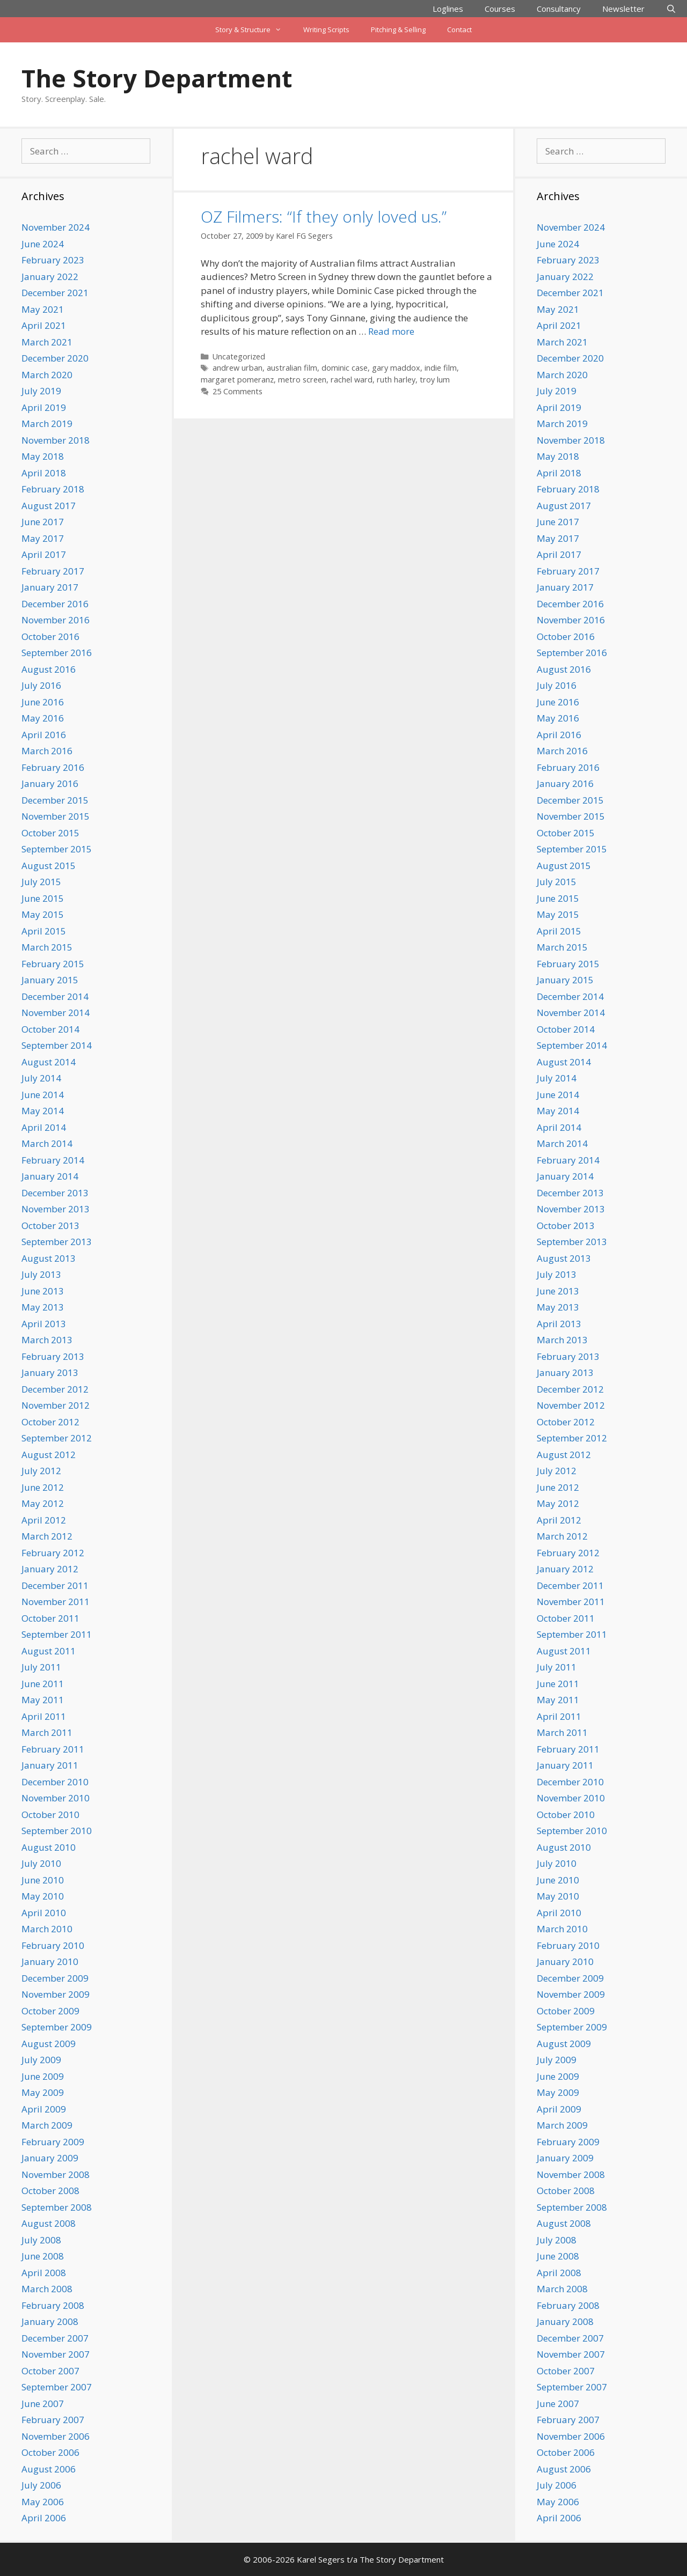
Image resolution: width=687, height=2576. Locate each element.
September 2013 (56, 1241)
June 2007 (42, 2403)
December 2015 (55, 800)
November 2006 (55, 2436)
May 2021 (42, 309)
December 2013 (55, 1193)
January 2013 (49, 1372)
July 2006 (41, 2485)
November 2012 (55, 1405)
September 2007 (56, 2387)
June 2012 (42, 1487)
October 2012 (50, 1422)
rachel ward (351, 379)
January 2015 (49, 980)
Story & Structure (253, 29)
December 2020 (55, 358)
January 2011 (49, 1765)
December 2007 (55, 2338)
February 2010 (52, 1945)
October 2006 (50, 2452)
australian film (292, 368)
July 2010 (41, 1863)
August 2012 (48, 1454)
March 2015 (46, 947)
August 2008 (48, 2223)
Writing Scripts (326, 29)
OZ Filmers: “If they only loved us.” (324, 216)
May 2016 (42, 718)
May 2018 (42, 456)
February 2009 (52, 2142)
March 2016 (46, 751)
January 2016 (49, 783)
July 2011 (41, 1667)
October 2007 (50, 2371)
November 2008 (55, 2174)
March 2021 (46, 342)
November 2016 (55, 620)
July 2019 (41, 391)
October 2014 (50, 1029)
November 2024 (55, 227)
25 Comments (237, 391)
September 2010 (56, 1830)
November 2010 (55, 1798)
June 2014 (42, 1094)
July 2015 (41, 881)
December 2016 (55, 604)
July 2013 (41, 1274)
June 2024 (42, 244)
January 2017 (49, 587)
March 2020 (46, 375)
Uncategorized (239, 356)
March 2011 (46, 1732)
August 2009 (48, 2043)
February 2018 (52, 489)
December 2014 (55, 996)
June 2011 (42, 1683)
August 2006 (48, 2469)
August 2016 (48, 669)
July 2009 (41, 2060)
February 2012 (52, 1553)
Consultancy (559, 8)
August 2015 (48, 865)
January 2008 (49, 2321)
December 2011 (55, 1585)
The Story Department (156, 78)
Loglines (448, 8)
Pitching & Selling (398, 29)
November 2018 (55, 440)
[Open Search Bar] (671, 8)
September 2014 (56, 1045)
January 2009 (49, 2158)
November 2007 (55, 2354)
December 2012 (55, 1389)
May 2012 (42, 1503)
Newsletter (623, 8)
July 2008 (41, 2240)
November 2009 (55, 1994)
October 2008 (50, 2190)
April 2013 (43, 1324)
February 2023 (52, 260)
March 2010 (46, 1929)
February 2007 (52, 2419)
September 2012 (56, 1438)
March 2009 (46, 2125)
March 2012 (46, 1536)
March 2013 (46, 1340)
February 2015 (52, 964)
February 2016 (52, 767)
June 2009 (42, 2076)
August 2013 (48, 1258)
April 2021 (43, 325)
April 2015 (43, 931)
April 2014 (43, 1127)
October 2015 (50, 833)
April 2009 (43, 2109)
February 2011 (52, 1749)
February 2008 (52, 2305)
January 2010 (49, 1961)
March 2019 (46, 423)
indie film (441, 368)
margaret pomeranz (237, 379)
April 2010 (43, 1913)
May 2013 (42, 1307)
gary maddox (396, 368)
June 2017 (42, 522)
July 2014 (41, 1078)
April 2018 (43, 473)
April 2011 (43, 1716)
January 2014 (49, 1176)
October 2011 (50, 1618)
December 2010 (55, 1782)
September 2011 (56, 1634)
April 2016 (43, 734)
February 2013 (52, 1356)
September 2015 (56, 849)
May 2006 (42, 2502)
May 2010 (42, 1896)
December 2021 (55, 292)
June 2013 (42, 1291)
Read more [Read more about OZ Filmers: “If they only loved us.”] (391, 331)
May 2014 (42, 1111)
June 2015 (42, 898)
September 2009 (56, 2027)
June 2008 (42, 2256)
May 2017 (42, 538)
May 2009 (42, 2092)
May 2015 (42, 914)
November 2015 (55, 816)
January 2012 (49, 1569)
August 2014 (48, 1062)
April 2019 (43, 407)
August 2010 (48, 1847)
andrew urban (237, 368)
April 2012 (43, 1520)
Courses (500, 8)
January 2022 (49, 276)
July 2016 (41, 685)
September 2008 (56, 2207)
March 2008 (46, 2289)
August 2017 (48, 505)
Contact (459, 29)
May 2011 (42, 1700)
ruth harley (396, 379)
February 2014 (52, 1160)
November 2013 (55, 1209)
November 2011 (55, 1601)
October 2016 (50, 636)
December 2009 (55, 1978)
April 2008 (43, 2272)
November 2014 (55, 1012)
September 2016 (56, 652)
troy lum (435, 379)
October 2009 (50, 2011)
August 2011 (48, 1651)
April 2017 (43, 554)
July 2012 (41, 1470)
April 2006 (43, 2518)
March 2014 (46, 1143)
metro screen (302, 379)
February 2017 (52, 571)
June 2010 (42, 1880)
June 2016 (42, 702)
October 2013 (50, 1225)
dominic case (344, 368)
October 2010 (50, 1814)
